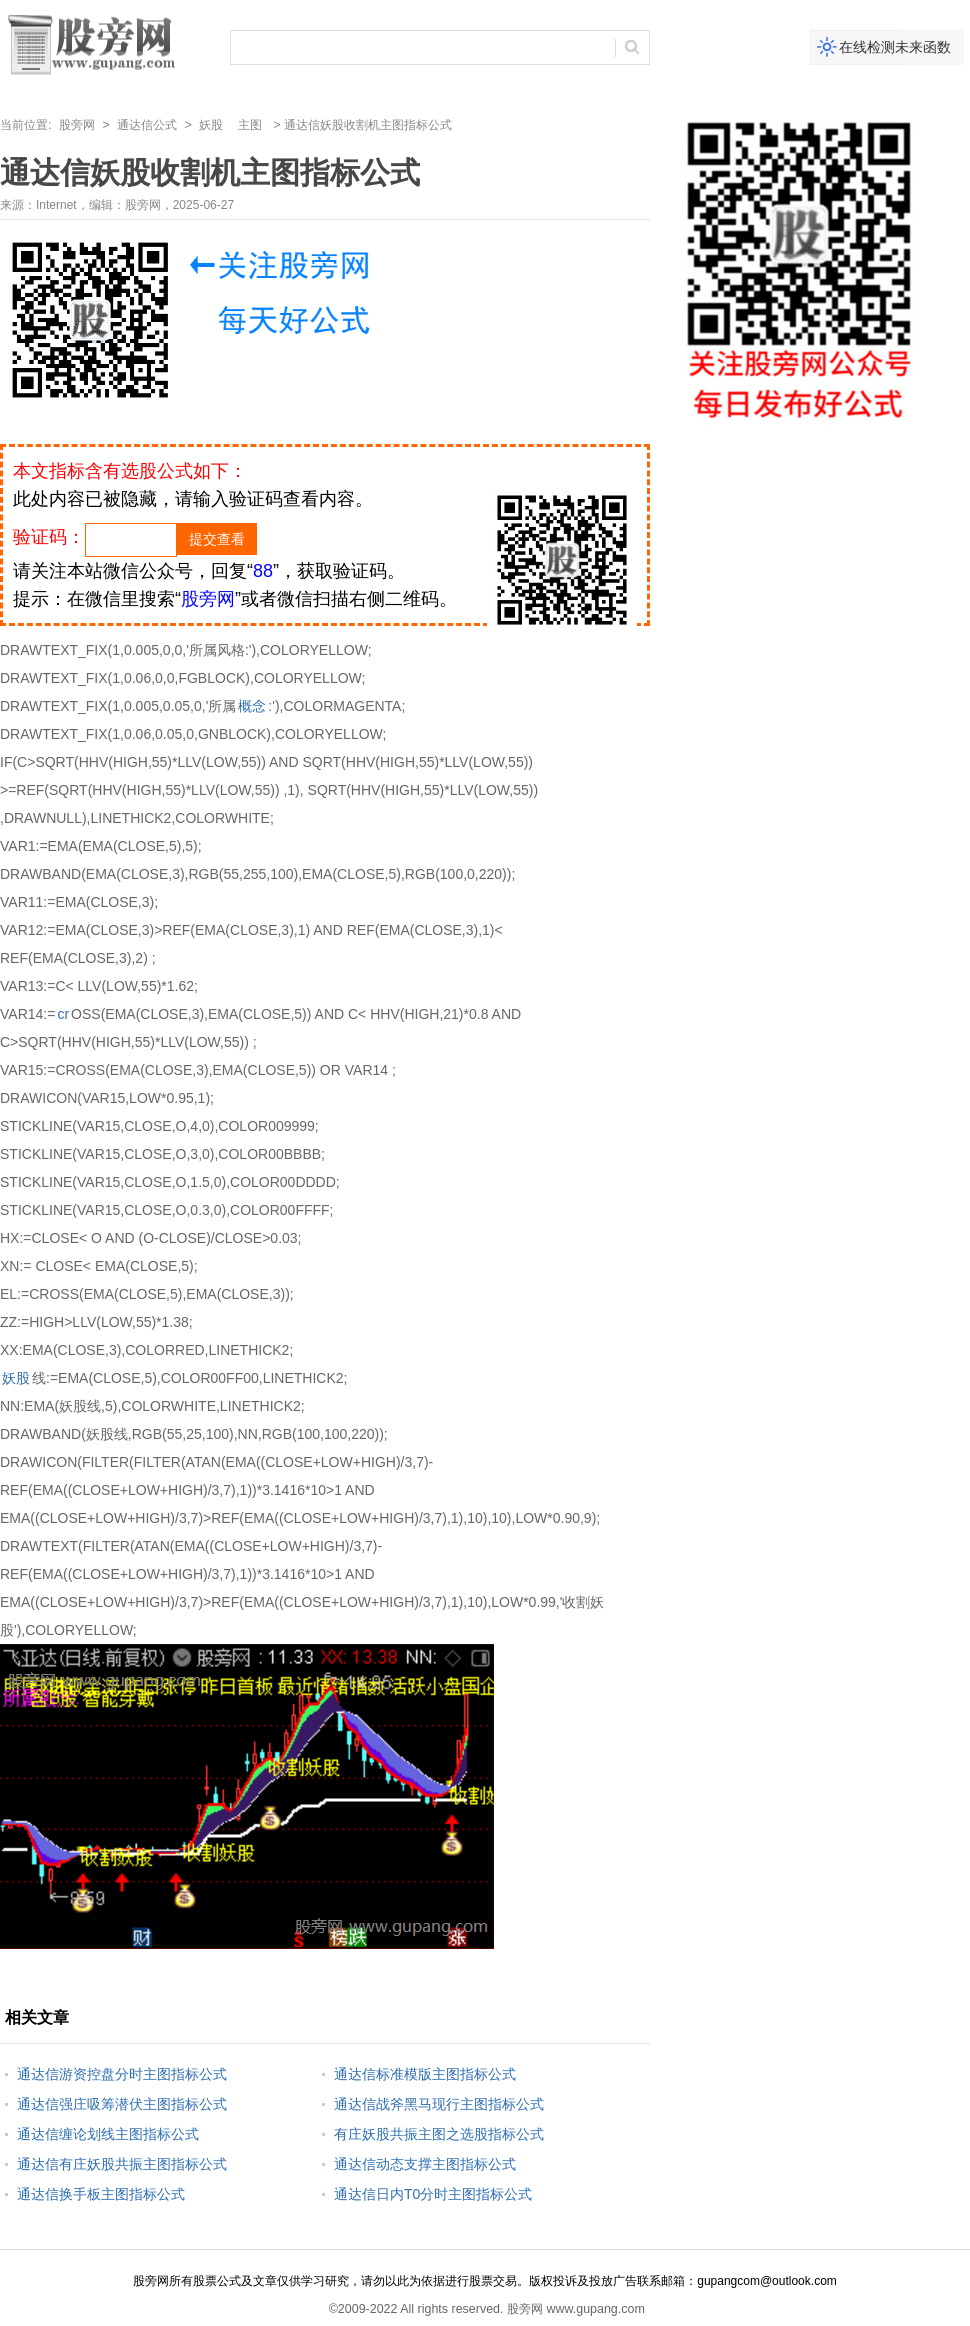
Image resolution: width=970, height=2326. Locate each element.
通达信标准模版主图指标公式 (425, 2074)
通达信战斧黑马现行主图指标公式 (439, 2104)
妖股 (211, 125)
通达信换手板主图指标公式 (101, 2194)
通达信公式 (147, 125)
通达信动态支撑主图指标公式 (425, 2164)
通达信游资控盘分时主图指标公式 (122, 2074)
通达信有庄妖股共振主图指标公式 (122, 2164)
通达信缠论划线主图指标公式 (108, 2134)
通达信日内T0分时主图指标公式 (433, 2194)
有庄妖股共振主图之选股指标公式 (439, 2134)
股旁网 (77, 125)
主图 (250, 125)
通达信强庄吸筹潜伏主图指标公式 (122, 2104)
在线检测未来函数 (895, 47)
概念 (252, 706)
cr (63, 1014)
